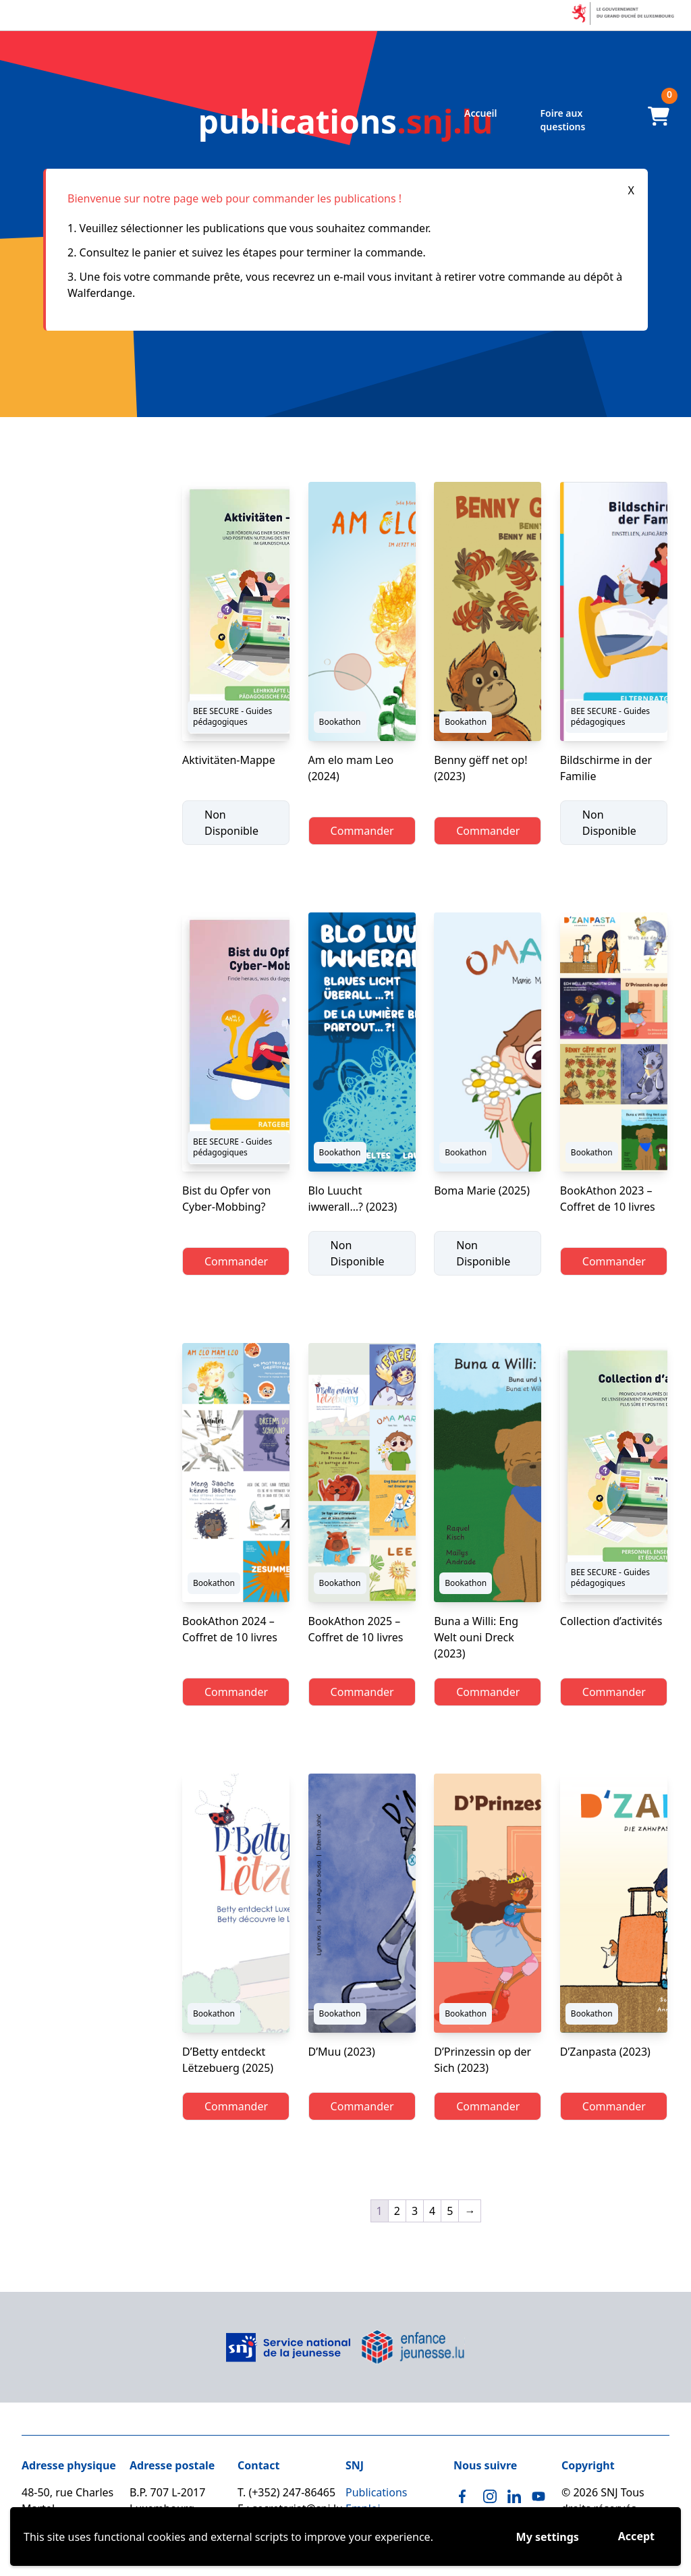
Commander (362, 830)
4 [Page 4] (432, 2210)
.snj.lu (345, 121)
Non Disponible (231, 822)
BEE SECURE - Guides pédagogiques (232, 716)
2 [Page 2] (397, 2210)
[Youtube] (538, 2496)
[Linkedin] (514, 2496)
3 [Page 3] (415, 2210)
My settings (547, 2536)
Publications (376, 2492)
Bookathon (340, 722)
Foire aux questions (563, 120)
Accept (636, 2536)
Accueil (480, 113)
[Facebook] (465, 2496)
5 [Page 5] (450, 2210)
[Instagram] (490, 2496)
